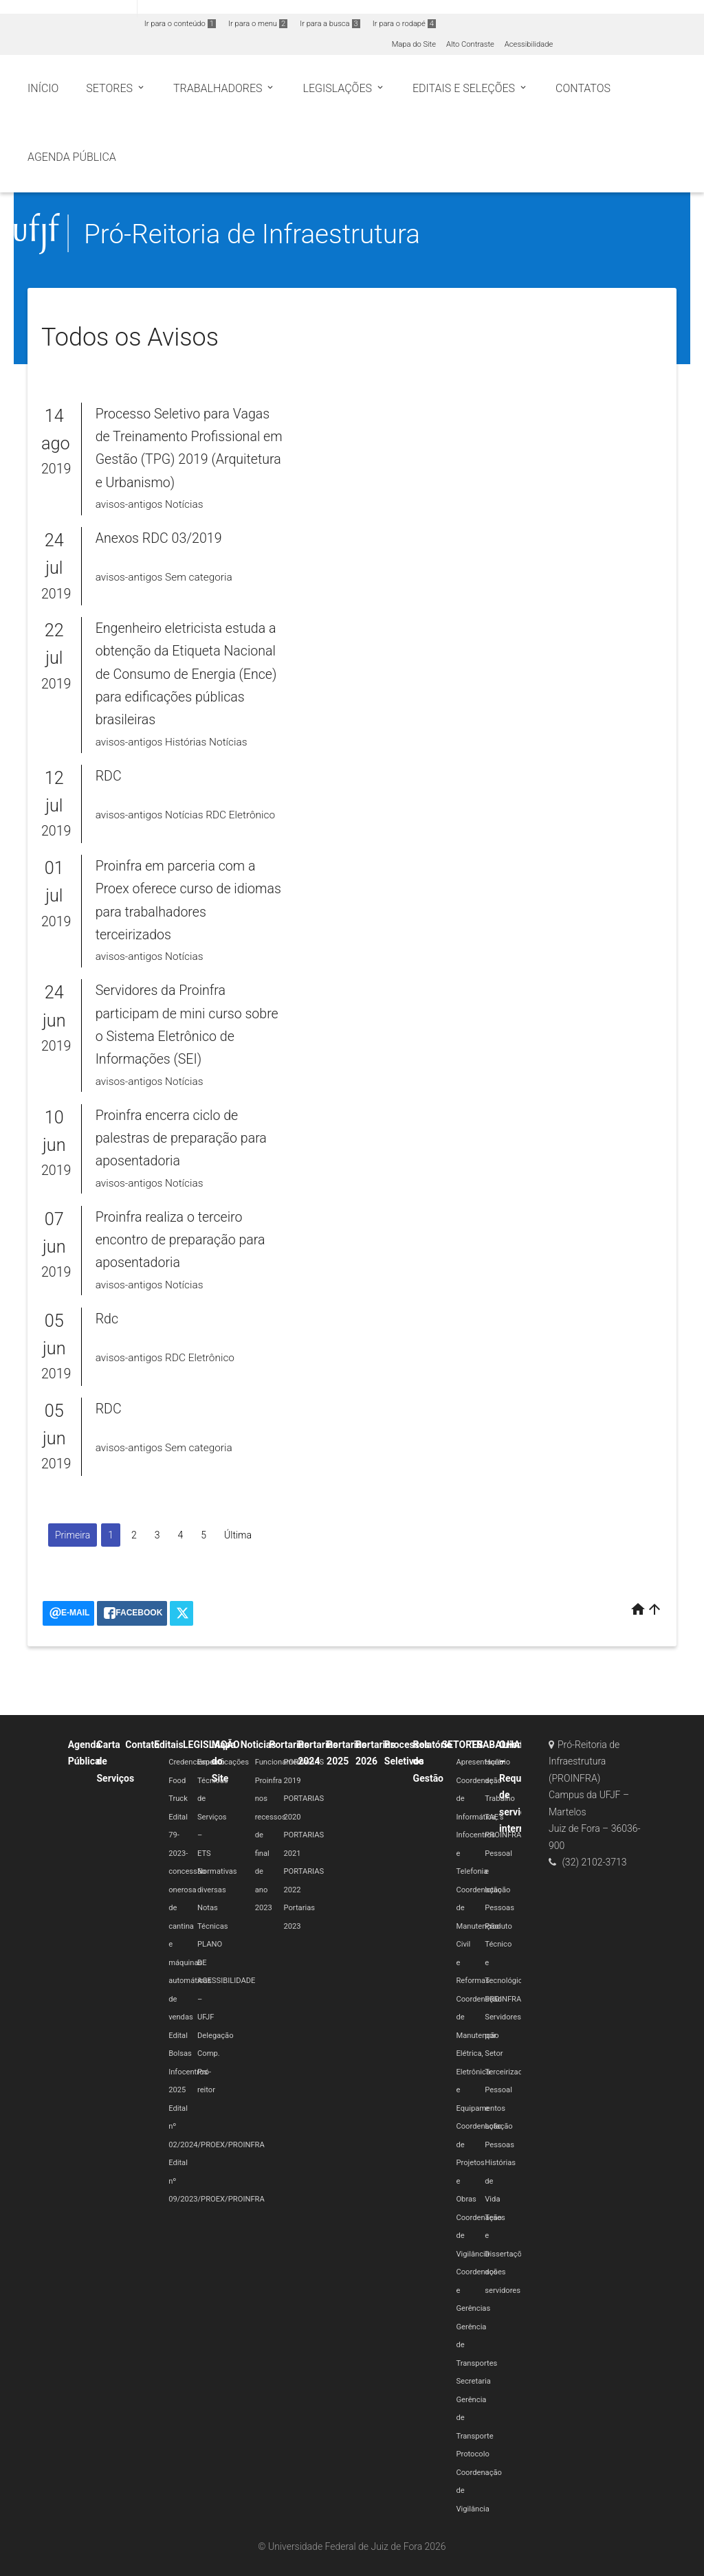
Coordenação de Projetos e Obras (479, 2163)
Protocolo (472, 2454)
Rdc (107, 1319)
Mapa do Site (414, 44)
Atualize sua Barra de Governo (210, 7)
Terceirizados (508, 2072)
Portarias (289, 1744)
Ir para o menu (257, 23)
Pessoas (499, 1907)
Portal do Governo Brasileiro (68, 7)
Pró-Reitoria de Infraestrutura (252, 234)
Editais (168, 1744)
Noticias (258, 1744)
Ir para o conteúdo (180, 23)
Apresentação (479, 1762)
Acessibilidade (529, 44)
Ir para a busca (330, 23)
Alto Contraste (470, 44)
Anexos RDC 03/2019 (159, 538)
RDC (109, 776)
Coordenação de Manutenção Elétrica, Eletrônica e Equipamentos (480, 2054)
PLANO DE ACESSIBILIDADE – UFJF (226, 1980)
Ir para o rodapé (404, 23)
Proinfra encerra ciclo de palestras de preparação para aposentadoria (181, 1138)
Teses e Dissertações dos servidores (507, 2254)
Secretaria (473, 2381)
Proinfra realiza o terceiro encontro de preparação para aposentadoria (180, 1240)
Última (238, 1535)
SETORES (462, 1744)
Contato (142, 1744)
